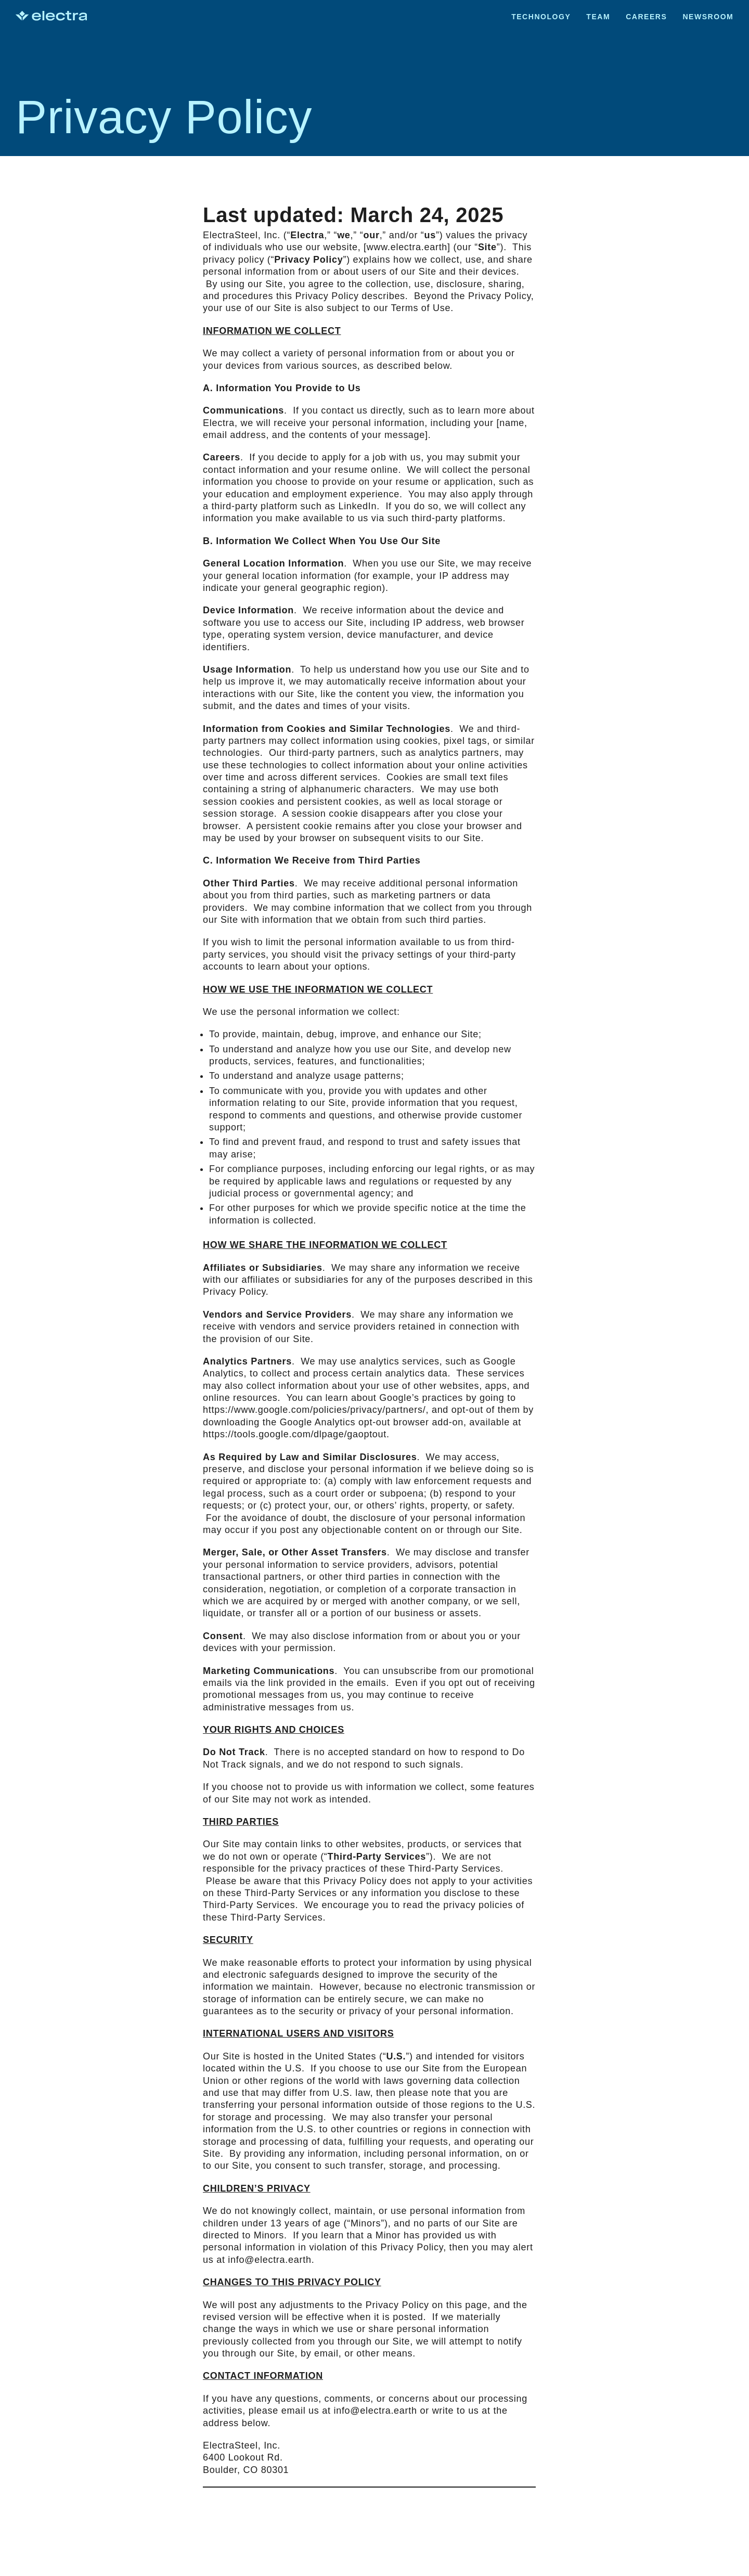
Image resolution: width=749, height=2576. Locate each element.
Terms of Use (421, 308)
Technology (541, 16)
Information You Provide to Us (288, 388)
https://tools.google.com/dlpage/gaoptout (294, 1434)
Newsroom (707, 16)
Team (598, 16)
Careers (646, 16)
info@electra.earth (269, 2260)
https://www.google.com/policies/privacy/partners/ (314, 1410)
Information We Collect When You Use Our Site (328, 541)
